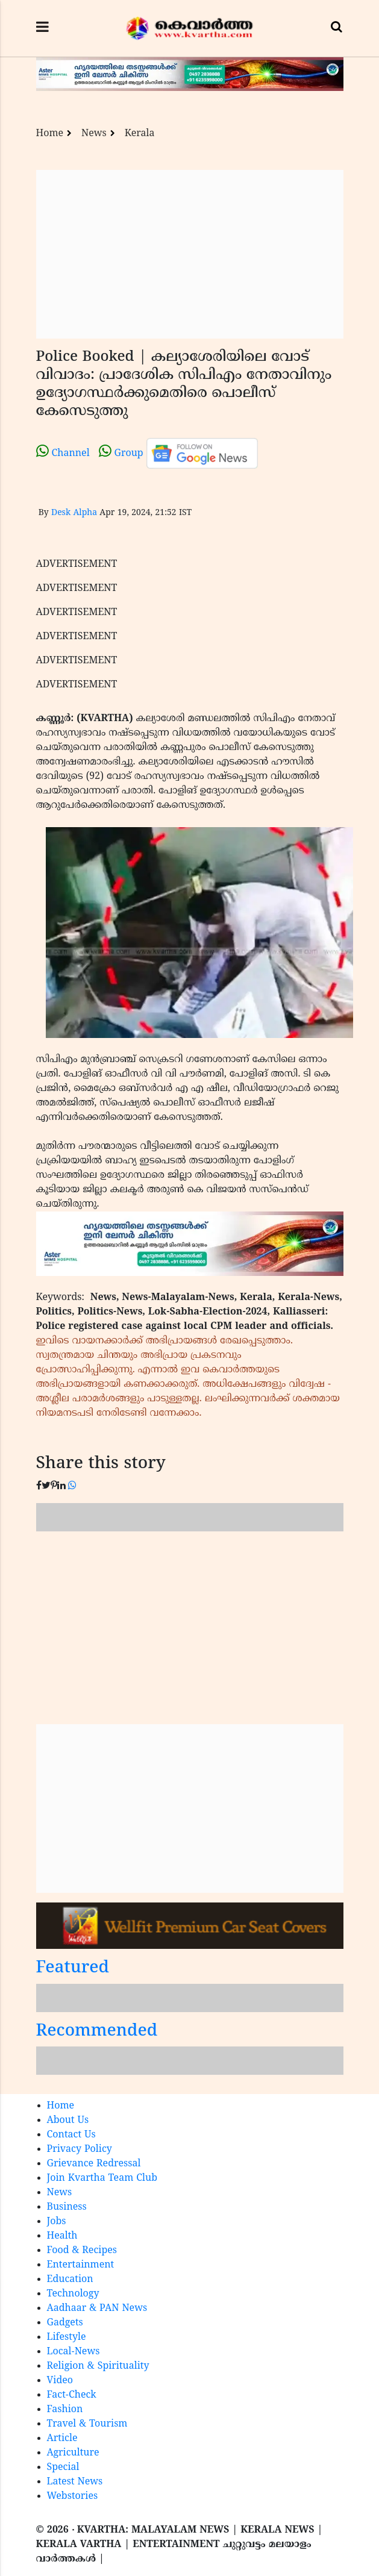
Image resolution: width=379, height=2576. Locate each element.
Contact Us (71, 2135)
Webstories (72, 2496)
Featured (73, 1968)
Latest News (75, 2482)
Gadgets (65, 2323)
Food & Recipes (82, 2251)
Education (70, 2280)
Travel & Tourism (87, 2424)
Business (67, 2207)
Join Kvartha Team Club (102, 2178)
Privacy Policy (79, 2149)
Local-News (73, 2352)
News (94, 134)
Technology (73, 2294)
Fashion (65, 2410)
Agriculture (73, 2453)
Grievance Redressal (94, 2164)
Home (50, 134)
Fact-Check (71, 2395)
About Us (68, 2121)
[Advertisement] (189, 254)
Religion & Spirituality (98, 2366)
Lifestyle (66, 2337)
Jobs (56, 2222)
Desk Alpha (74, 513)
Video (60, 2381)
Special (63, 2468)
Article (62, 2439)
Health (62, 2236)
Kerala (140, 134)
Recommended (97, 2031)
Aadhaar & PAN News (97, 2308)
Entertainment (80, 2265)
